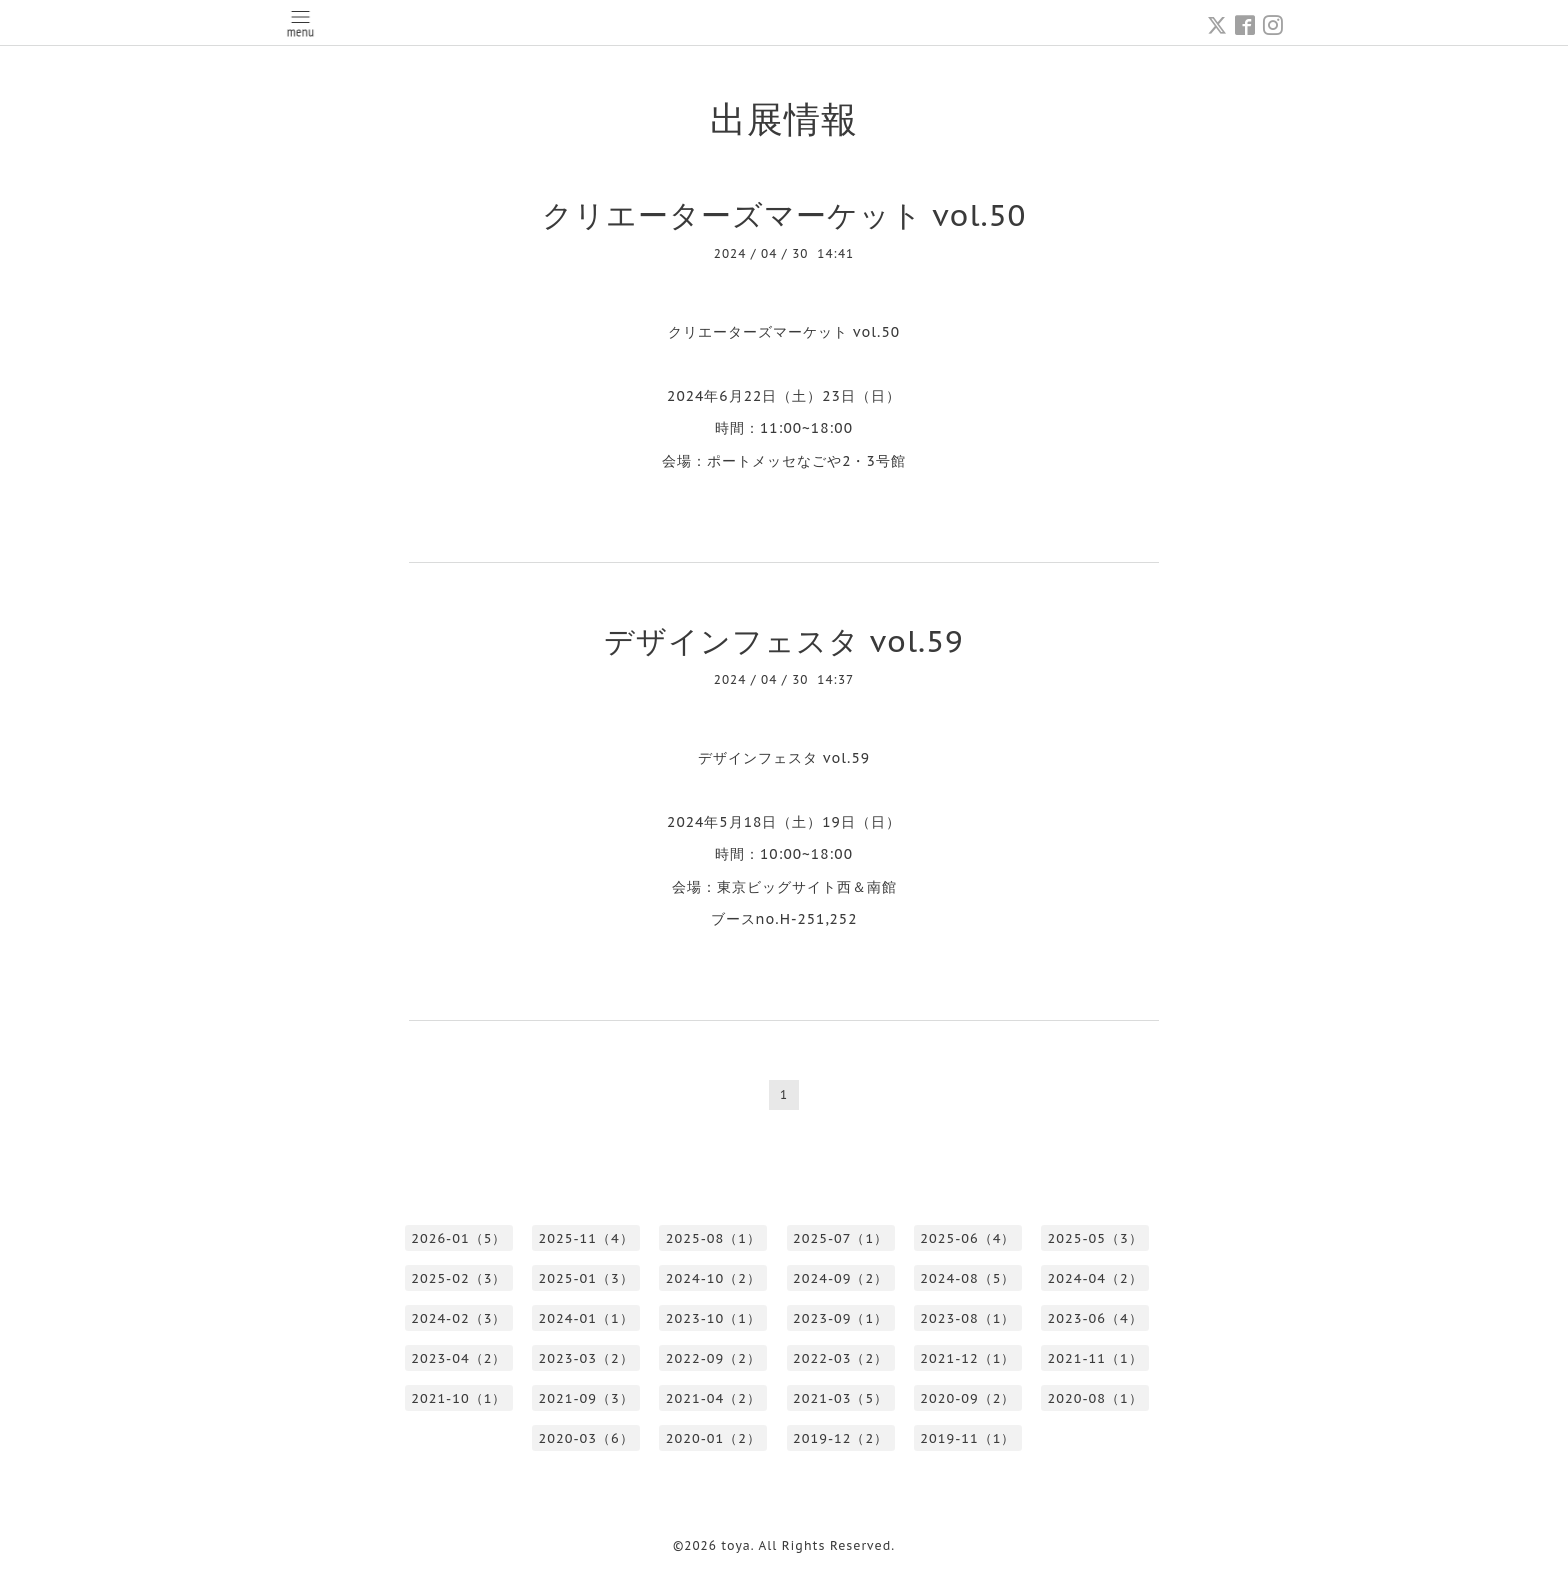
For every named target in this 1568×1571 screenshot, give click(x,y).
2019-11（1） (967, 1438)
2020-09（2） (967, 1398)
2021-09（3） (586, 1398)
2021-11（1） (1095, 1358)
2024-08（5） (967, 1278)
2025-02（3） (458, 1278)
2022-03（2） (840, 1358)
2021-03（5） (840, 1398)
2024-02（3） (458, 1318)
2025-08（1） (713, 1238)
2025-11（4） (586, 1238)
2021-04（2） (713, 1398)
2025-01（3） (586, 1278)
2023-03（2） (586, 1358)
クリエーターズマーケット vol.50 (784, 214)
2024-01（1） (586, 1318)
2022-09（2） (713, 1358)
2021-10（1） (458, 1398)
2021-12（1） (967, 1358)
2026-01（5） (458, 1238)
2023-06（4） (1095, 1318)
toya (736, 1545)
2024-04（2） (1095, 1278)
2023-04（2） (458, 1358)
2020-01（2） (713, 1438)
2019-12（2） (840, 1438)
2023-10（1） (713, 1318)
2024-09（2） (840, 1278)
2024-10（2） (713, 1278)
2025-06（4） (967, 1238)
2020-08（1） (1095, 1398)
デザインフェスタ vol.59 (784, 640)
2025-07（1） (840, 1238)
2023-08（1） (967, 1318)
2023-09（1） (840, 1318)
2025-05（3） (1095, 1238)
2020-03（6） (586, 1438)
